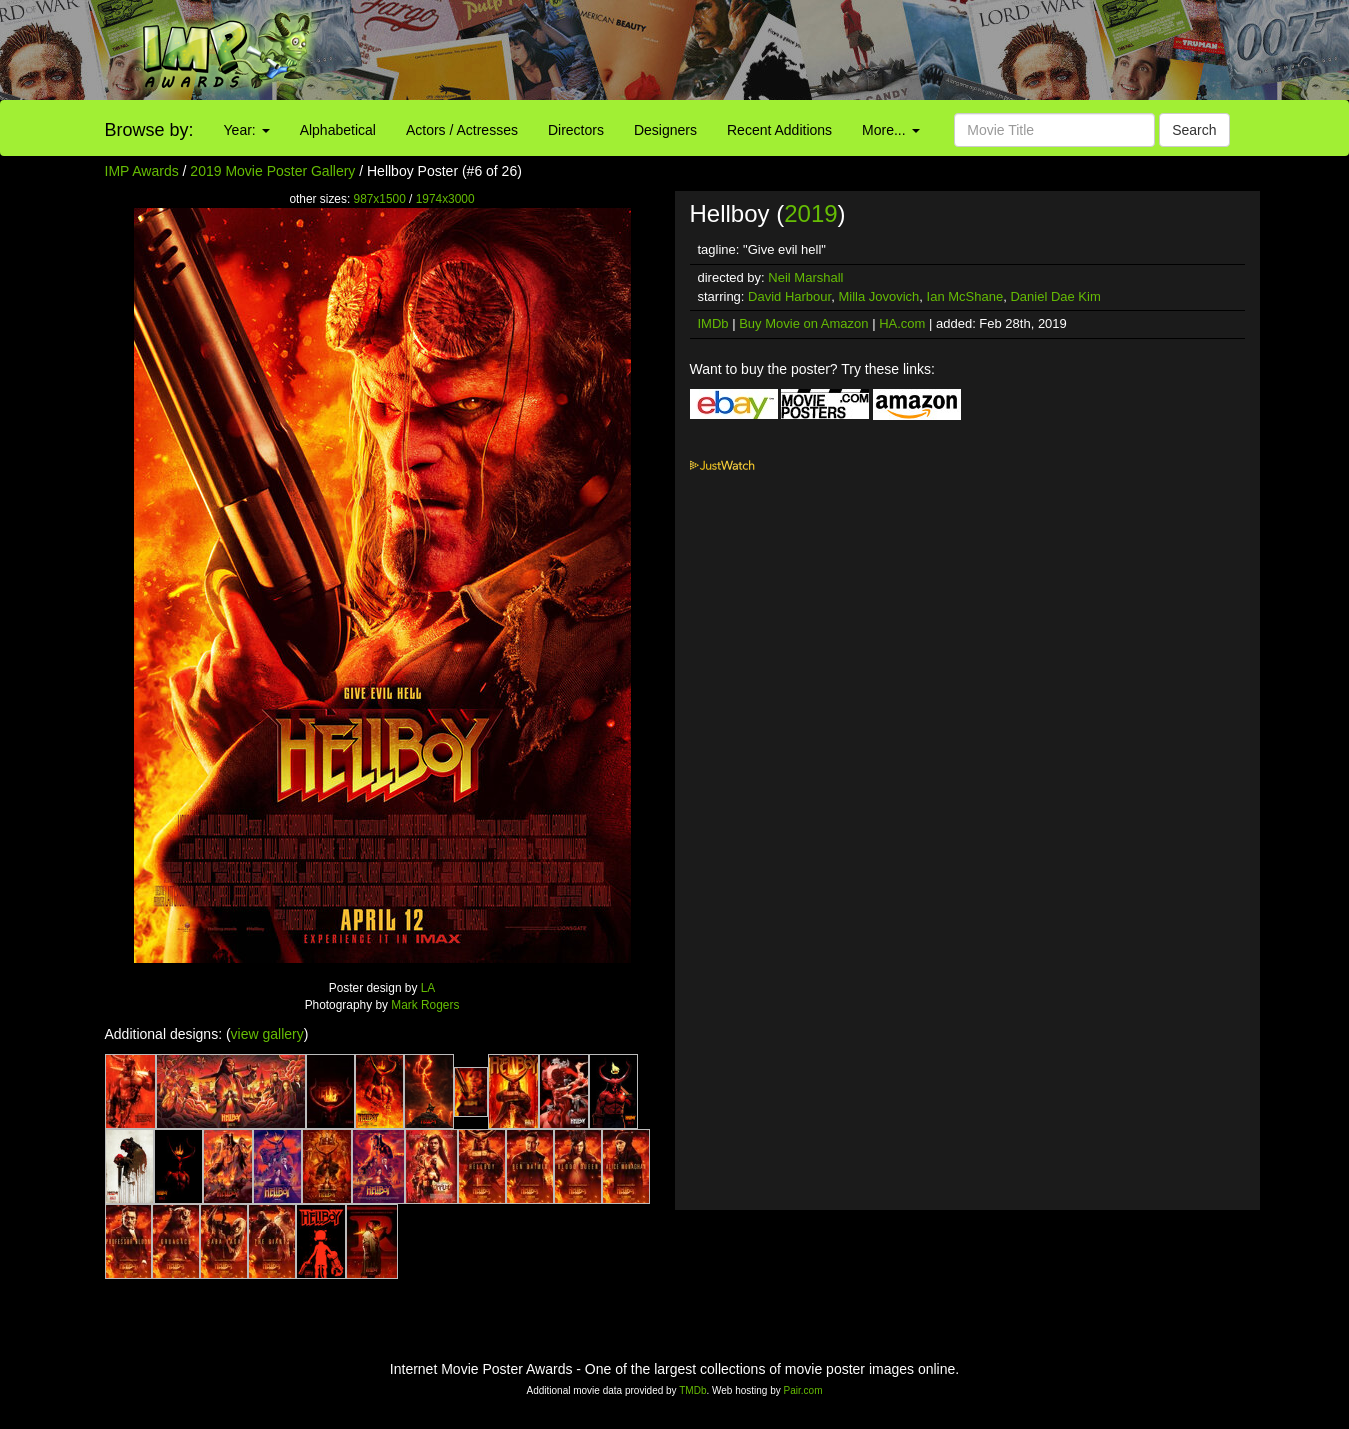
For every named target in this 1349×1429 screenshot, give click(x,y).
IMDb (713, 323)
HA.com (902, 323)
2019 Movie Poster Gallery (272, 171)
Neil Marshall (805, 277)
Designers (665, 130)
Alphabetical (338, 130)
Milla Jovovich (878, 296)
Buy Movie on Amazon (803, 323)
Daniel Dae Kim (1055, 296)
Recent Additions (779, 130)
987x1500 (380, 199)
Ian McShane (965, 296)
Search (1194, 130)
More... (890, 130)
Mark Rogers (425, 1005)
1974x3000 (445, 199)
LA (428, 988)
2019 (810, 213)
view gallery (267, 1034)
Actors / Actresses (462, 130)
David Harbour (789, 296)
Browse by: (149, 130)
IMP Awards (142, 171)
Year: (247, 130)
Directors (576, 130)
